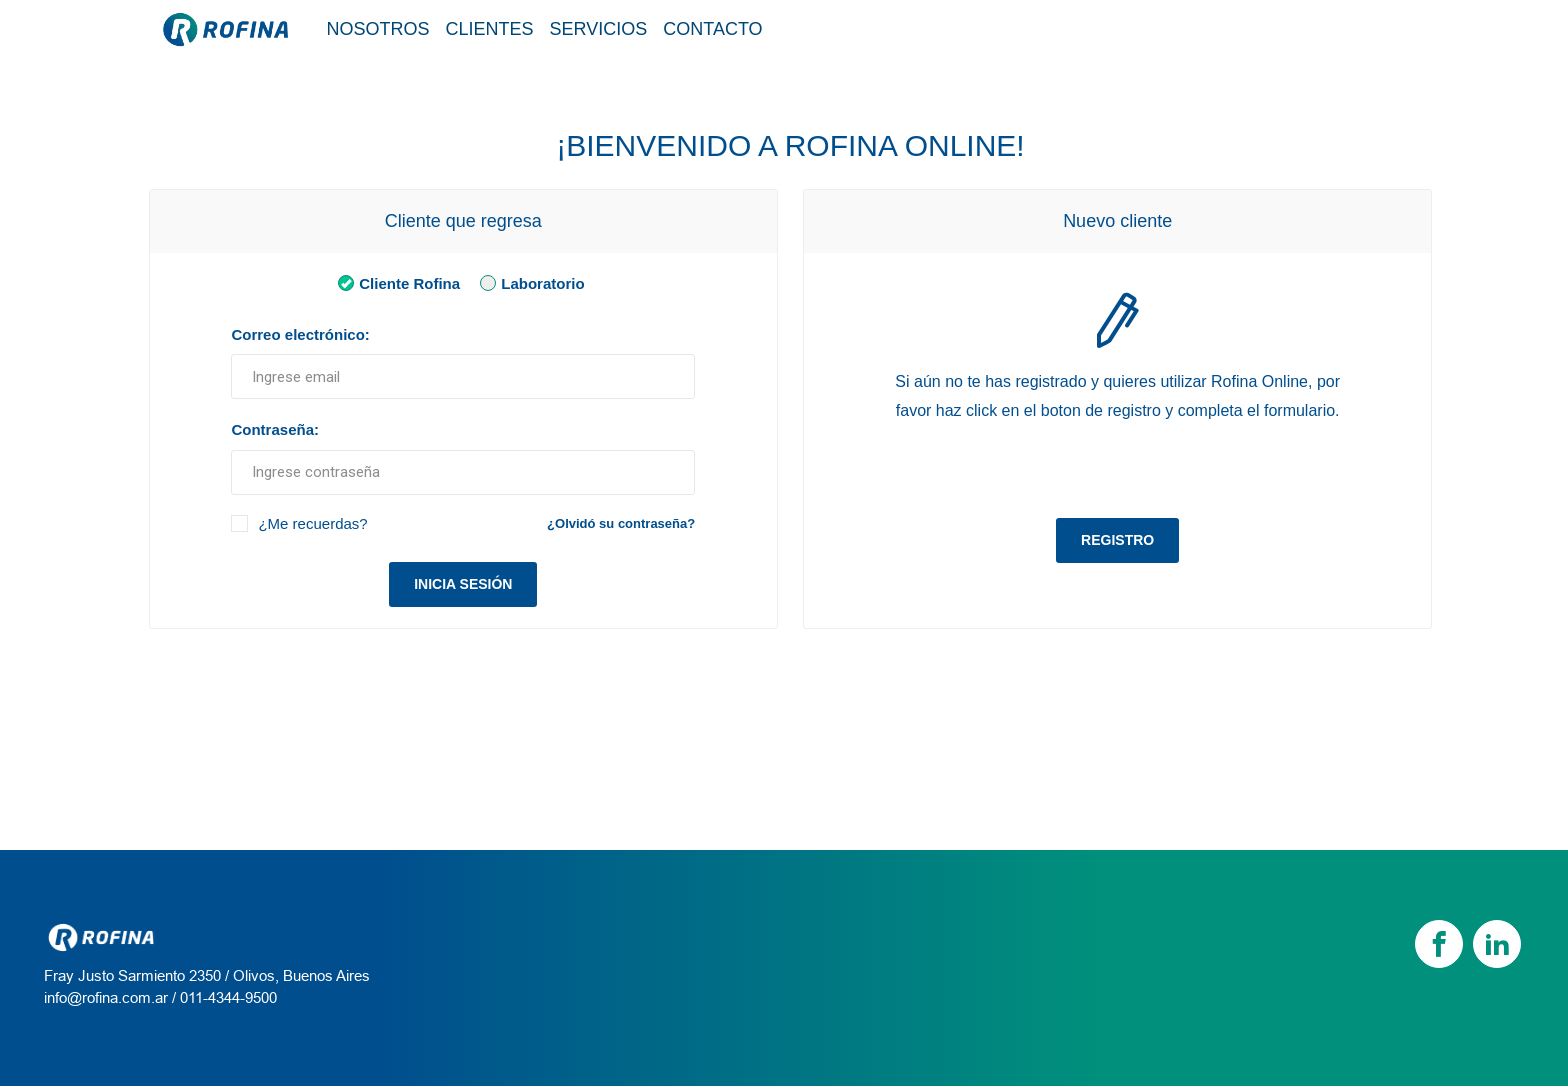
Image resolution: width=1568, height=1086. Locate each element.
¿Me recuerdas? (312, 523)
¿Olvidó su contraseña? (621, 523)
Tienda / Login (1327, 28)
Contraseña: (275, 429)
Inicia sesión (463, 584)
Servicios (599, 29)
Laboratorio (528, 282)
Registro (1117, 540)
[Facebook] (1439, 944)
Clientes (490, 29)
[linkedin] (1497, 944)
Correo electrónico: (300, 334)
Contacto (712, 29)
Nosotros (378, 29)
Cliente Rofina (395, 282)
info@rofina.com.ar (106, 997)
